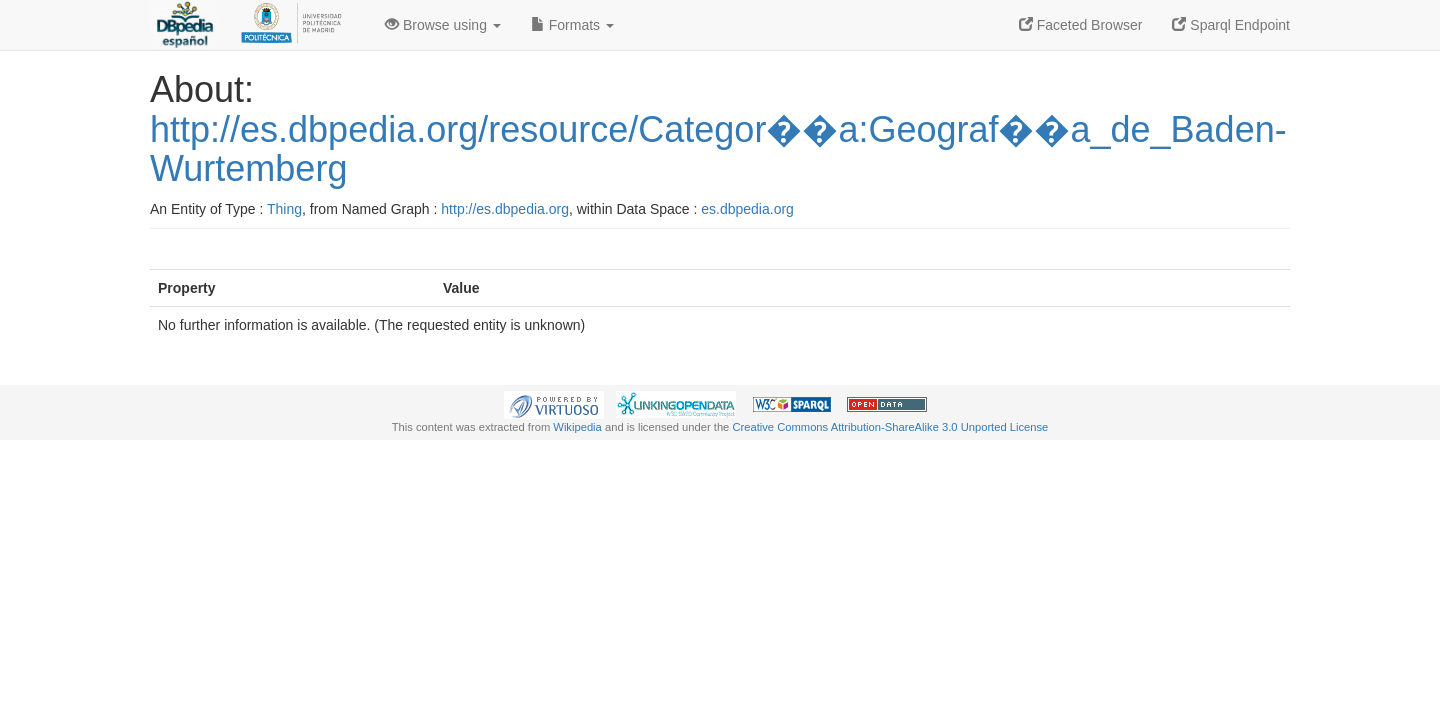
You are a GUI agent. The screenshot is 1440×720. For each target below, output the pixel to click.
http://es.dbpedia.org (505, 209)
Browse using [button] (443, 25)
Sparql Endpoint (1231, 25)
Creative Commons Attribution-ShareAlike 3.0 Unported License (890, 427)
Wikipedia (577, 427)
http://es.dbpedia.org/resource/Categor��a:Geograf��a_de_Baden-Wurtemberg (718, 149)
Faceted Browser (1081, 25)
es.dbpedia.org (747, 209)
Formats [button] (572, 25)
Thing (284, 209)
